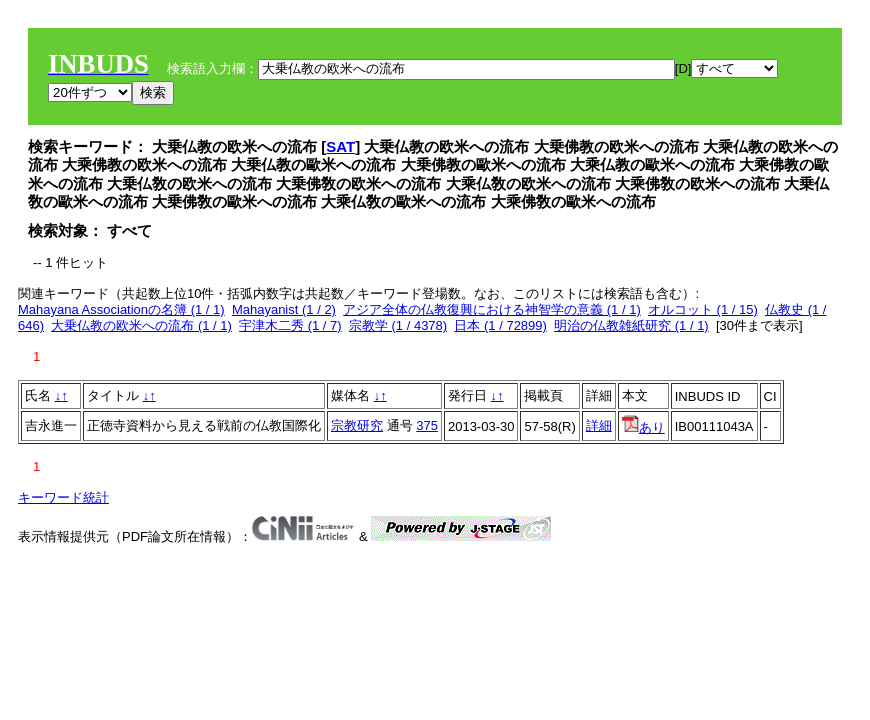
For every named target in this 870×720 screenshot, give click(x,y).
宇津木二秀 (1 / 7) (290, 325)
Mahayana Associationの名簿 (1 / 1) (121, 309)
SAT (340, 146)
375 (427, 425)
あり (643, 427)
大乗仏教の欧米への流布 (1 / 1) (141, 325)
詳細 (599, 425)
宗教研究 (357, 425)
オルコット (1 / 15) (703, 309)
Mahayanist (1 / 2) (284, 309)
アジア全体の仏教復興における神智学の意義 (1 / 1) (492, 309)
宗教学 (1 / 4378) (398, 325)
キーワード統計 (63, 497)
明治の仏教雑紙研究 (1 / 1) (631, 325)
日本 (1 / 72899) (500, 325)
